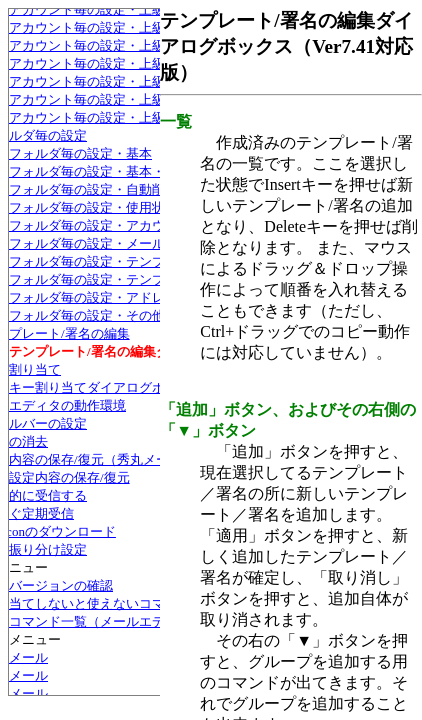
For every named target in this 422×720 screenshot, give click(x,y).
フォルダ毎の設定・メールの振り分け (119, 243)
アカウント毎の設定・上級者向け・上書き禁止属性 (158, 117)
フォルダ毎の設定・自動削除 (93, 189)
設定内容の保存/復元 (69, 477)
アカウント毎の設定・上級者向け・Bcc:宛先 (138, 81)
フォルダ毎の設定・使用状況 (93, 207)
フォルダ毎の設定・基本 (80, 153)
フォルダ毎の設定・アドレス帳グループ (126, 297)
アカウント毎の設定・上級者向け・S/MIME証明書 (155, 63)
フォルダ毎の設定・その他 (87, 315)
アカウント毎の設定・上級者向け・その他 (132, 99)
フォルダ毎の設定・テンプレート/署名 (121, 261)
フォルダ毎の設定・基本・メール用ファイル (139, 171)
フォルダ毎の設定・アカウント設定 (113, 225)
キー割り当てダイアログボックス (106, 387)
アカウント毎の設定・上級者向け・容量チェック (152, 27)
